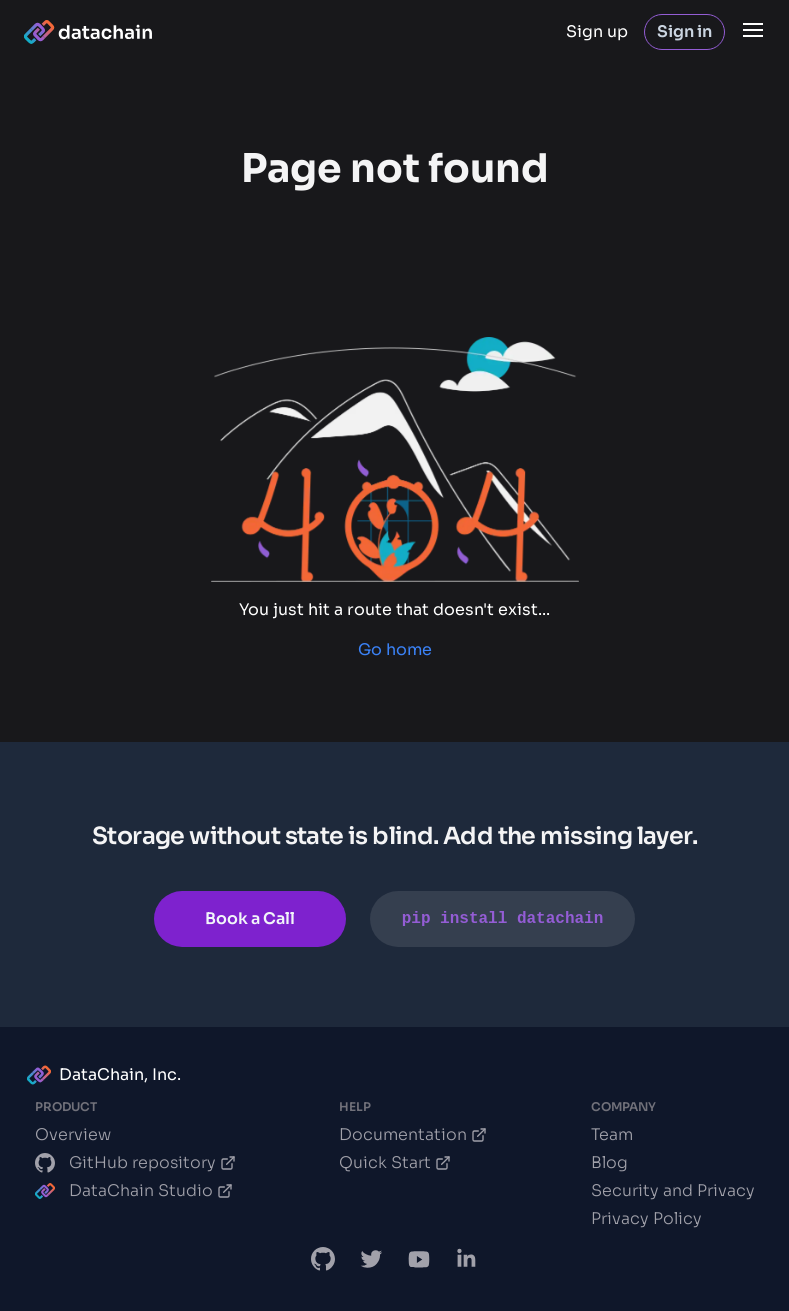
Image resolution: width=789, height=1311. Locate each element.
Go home (395, 649)
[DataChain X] (371, 1259)
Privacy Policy (646, 1218)
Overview (73, 1134)
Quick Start (395, 1162)
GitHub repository (135, 1162)
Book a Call (250, 918)
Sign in (684, 31)
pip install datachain (503, 919)
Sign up (597, 31)
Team (612, 1134)
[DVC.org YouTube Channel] (419, 1259)
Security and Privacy (673, 1190)
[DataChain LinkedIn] (467, 1259)
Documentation (413, 1134)
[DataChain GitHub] (323, 1259)
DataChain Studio (134, 1190)
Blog (609, 1162)
